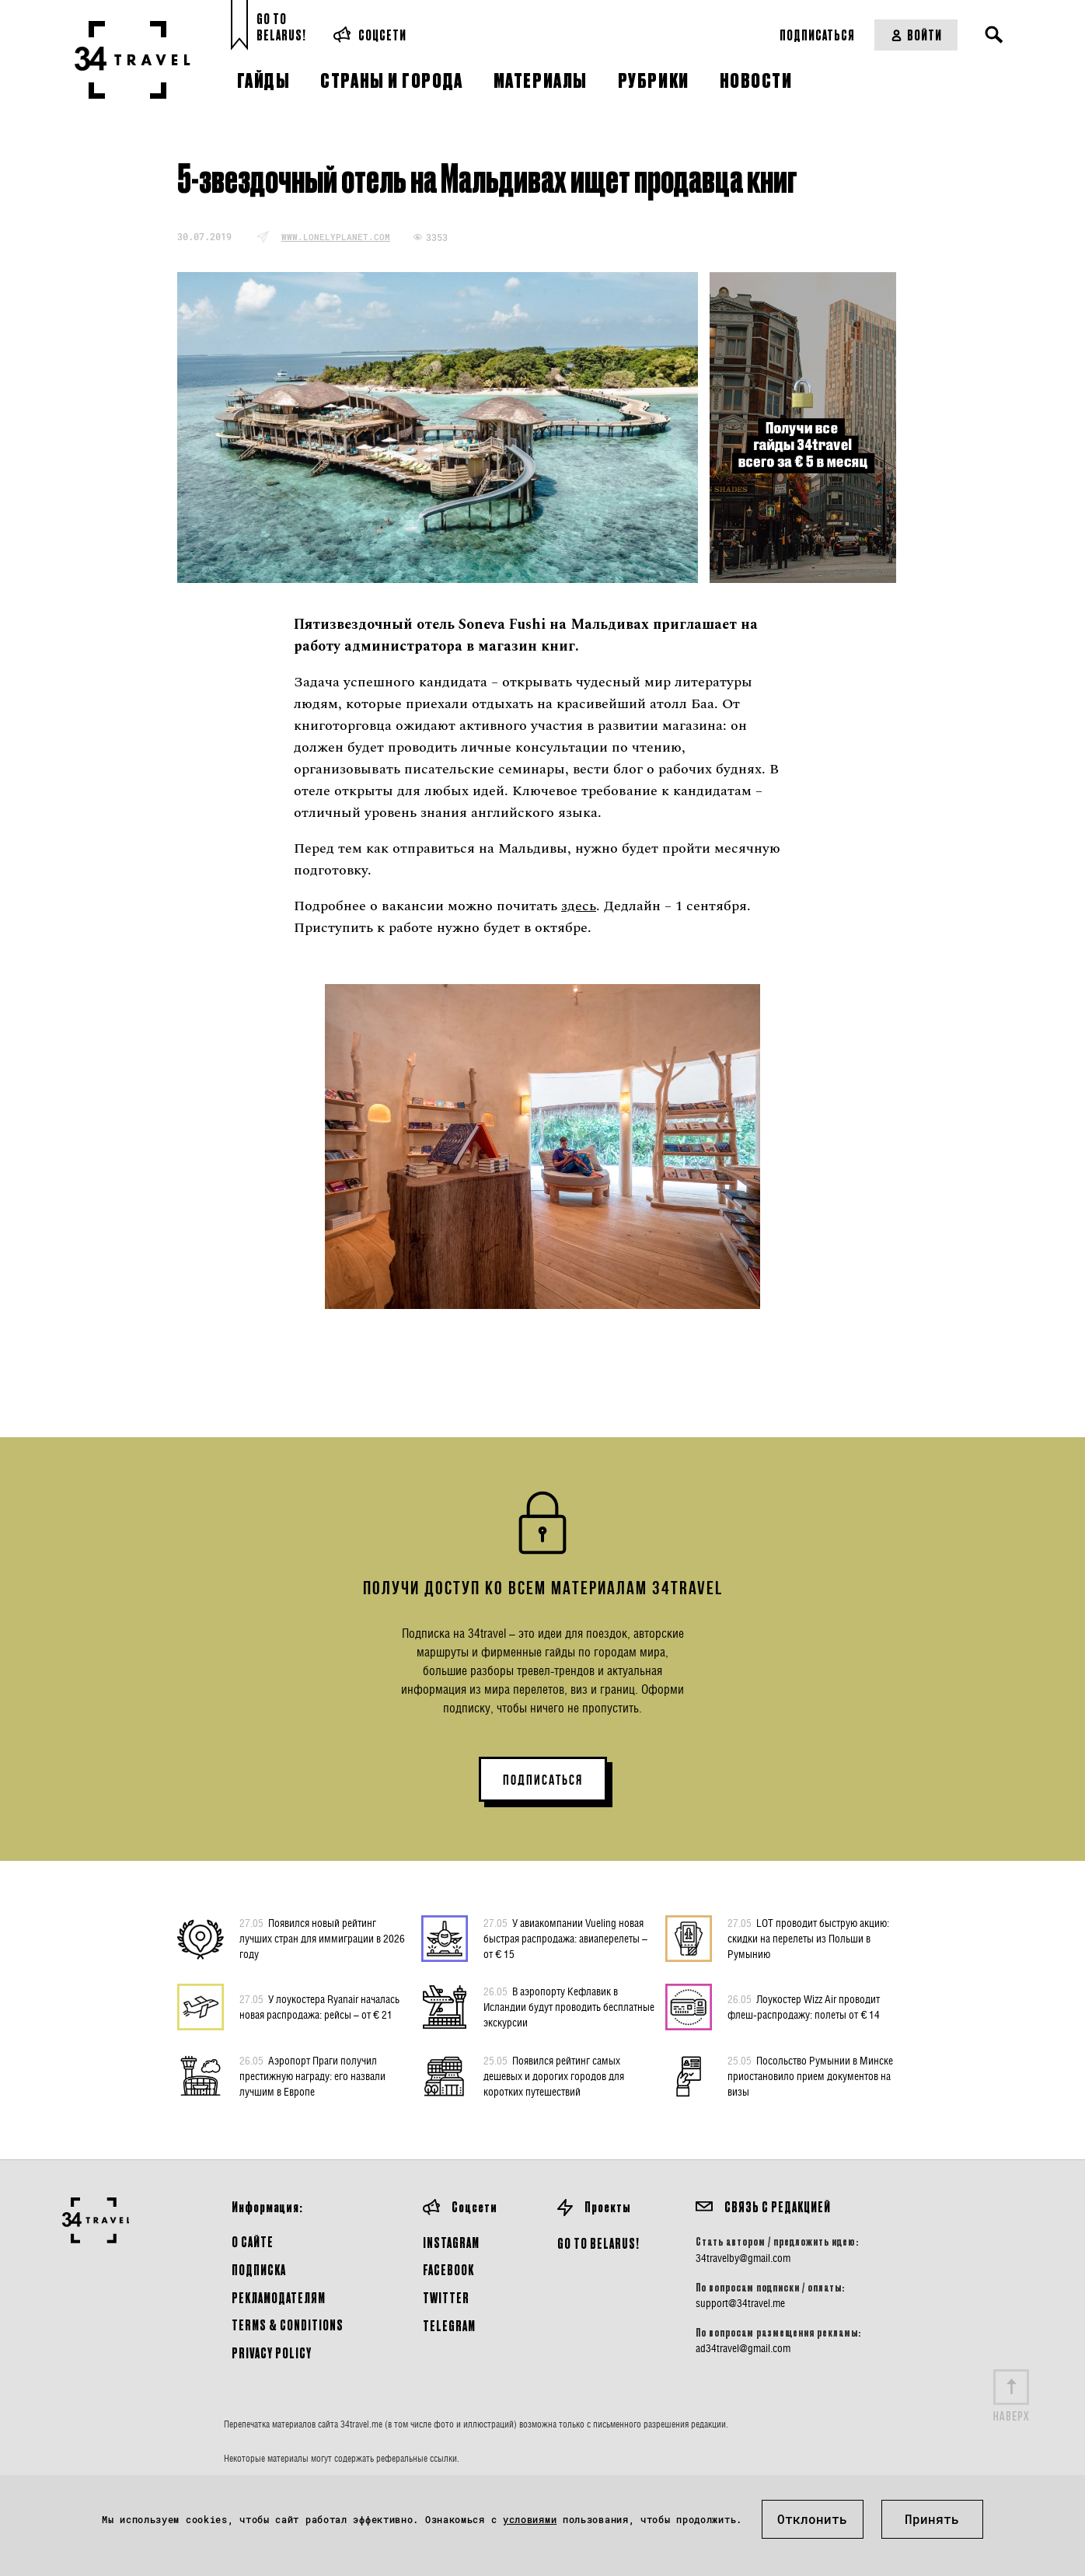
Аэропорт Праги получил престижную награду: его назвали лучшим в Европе (312, 2075)
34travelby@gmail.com (743, 2258)
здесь (578, 905)
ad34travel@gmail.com (743, 2348)
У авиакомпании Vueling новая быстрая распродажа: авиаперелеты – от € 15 (565, 1937)
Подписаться (817, 35)
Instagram (451, 2242)
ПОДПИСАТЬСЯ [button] (543, 1780)
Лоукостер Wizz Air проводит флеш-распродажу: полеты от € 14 (803, 2006)
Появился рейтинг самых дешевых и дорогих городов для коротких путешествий (553, 2075)
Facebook (448, 2269)
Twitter (446, 2297)
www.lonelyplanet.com (335, 237)
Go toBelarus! (281, 27)
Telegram (449, 2325)
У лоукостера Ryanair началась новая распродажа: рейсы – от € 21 (319, 2006)
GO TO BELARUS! (598, 2243)
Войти (916, 35)
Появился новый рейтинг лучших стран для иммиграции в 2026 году (322, 1937)
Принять (932, 2519)
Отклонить (812, 2519)
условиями (529, 2519)
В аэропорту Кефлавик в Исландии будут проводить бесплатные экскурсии (568, 2006)
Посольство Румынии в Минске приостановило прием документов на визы (810, 2075)
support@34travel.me (740, 2303)
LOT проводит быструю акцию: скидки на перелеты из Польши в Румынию (808, 1937)
